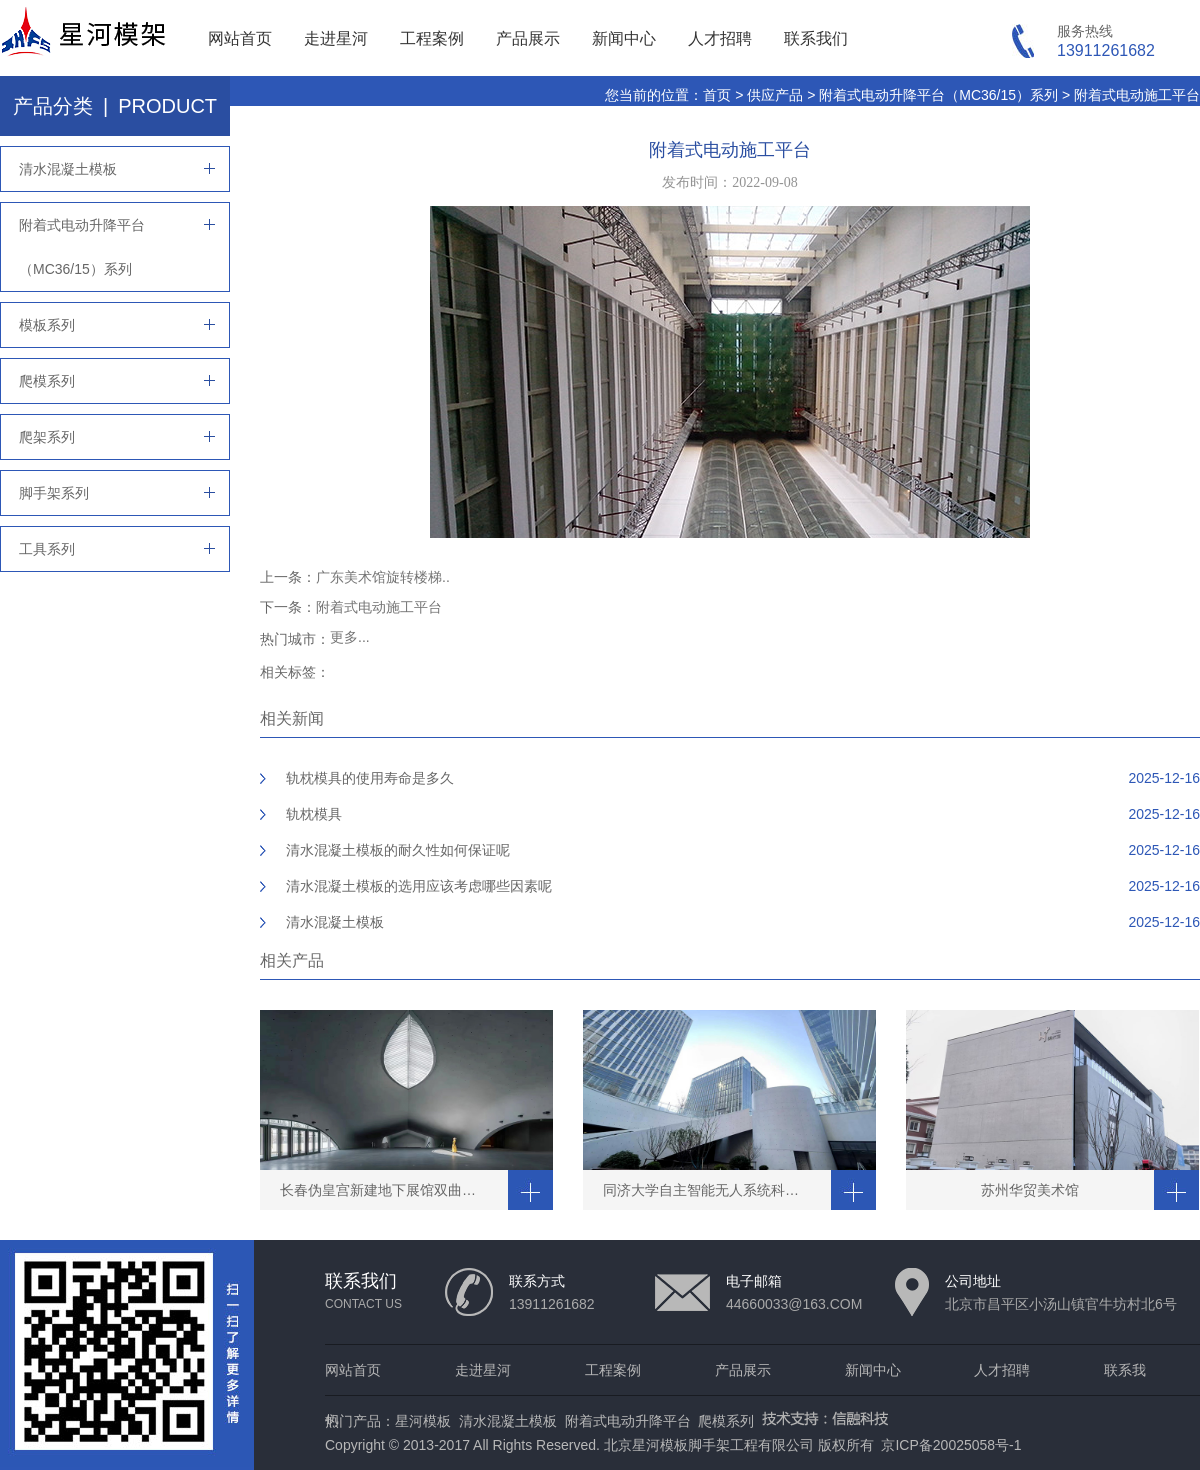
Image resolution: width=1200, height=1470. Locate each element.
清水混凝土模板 (68, 169)
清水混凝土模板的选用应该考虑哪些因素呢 (419, 886)
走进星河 (336, 38)
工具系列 (47, 549)
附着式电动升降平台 (628, 1421)
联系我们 (816, 38)
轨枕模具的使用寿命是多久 (370, 778)
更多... (350, 637)
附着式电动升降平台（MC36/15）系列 (938, 95)
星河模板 (423, 1421)
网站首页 (240, 38)
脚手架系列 (54, 493)
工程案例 (432, 38)
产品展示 (528, 38)
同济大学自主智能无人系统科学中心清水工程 (717, 1190)
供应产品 (775, 95)
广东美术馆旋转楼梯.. (383, 577)
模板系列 (47, 325)
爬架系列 (47, 437)
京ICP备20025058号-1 (951, 1445)
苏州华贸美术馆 (1030, 1190)
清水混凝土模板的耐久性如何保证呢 (398, 850)
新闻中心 (624, 38)
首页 (717, 95)
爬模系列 (47, 381)
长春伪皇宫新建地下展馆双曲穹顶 (385, 1190)
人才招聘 (720, 38)
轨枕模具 (314, 814)
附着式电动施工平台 (1137, 95)
